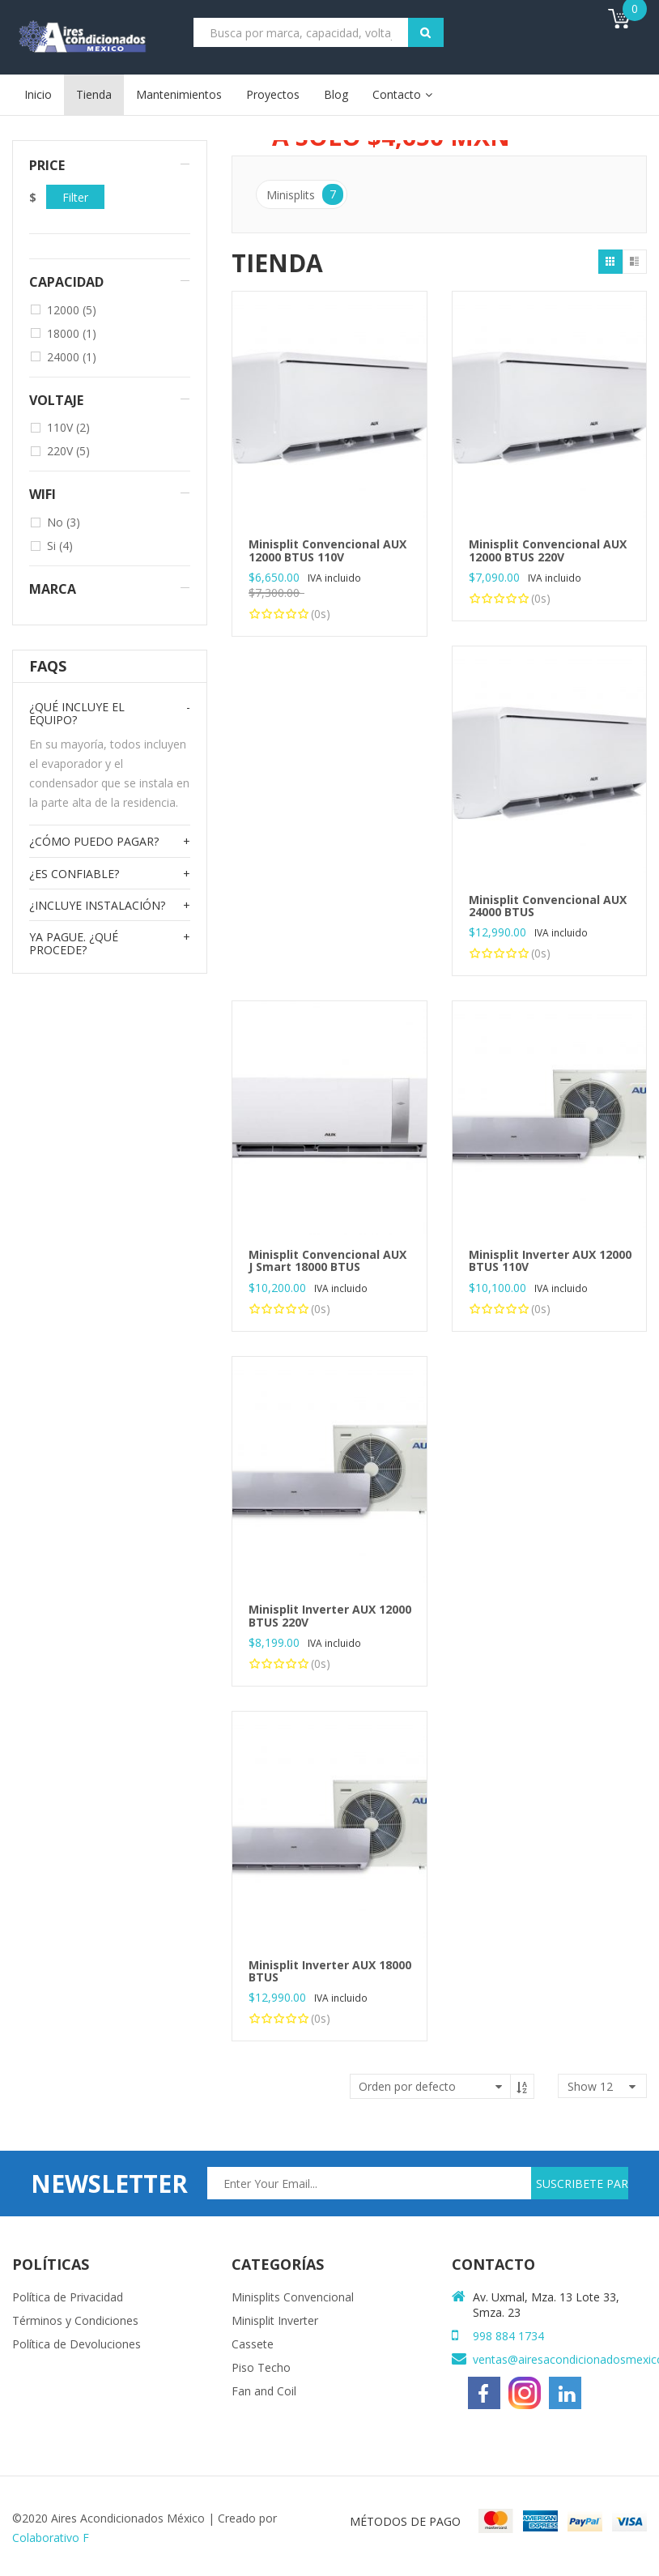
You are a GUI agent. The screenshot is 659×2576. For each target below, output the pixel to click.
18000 (71, 333)
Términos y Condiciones (75, 2320)
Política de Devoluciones (76, 2344)
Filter (75, 197)
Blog (336, 94)
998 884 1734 (508, 2336)
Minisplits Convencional (293, 2297)
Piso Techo (261, 2367)
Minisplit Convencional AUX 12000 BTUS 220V (548, 550)
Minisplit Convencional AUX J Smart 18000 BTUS (327, 1260)
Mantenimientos (179, 94)
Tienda (94, 94)
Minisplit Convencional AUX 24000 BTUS (548, 905)
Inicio (38, 94)
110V (68, 427)
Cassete (253, 2344)
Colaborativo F (50, 2537)
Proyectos (273, 94)
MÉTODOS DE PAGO (405, 2521)
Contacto (396, 94)
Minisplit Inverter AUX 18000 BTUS (330, 1971)
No (63, 522)
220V (68, 450)
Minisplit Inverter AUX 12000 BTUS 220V (330, 1615)
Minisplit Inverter (275, 2320)
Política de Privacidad (67, 2297)
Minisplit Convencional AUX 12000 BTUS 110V (327, 550)
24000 (71, 357)
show (590, 2086)
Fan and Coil (264, 2391)
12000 (71, 310)
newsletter (109, 2183)
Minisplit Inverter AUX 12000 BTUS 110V (550, 1260)
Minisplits (304, 194)
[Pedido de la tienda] (442, 2086)
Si (60, 545)
